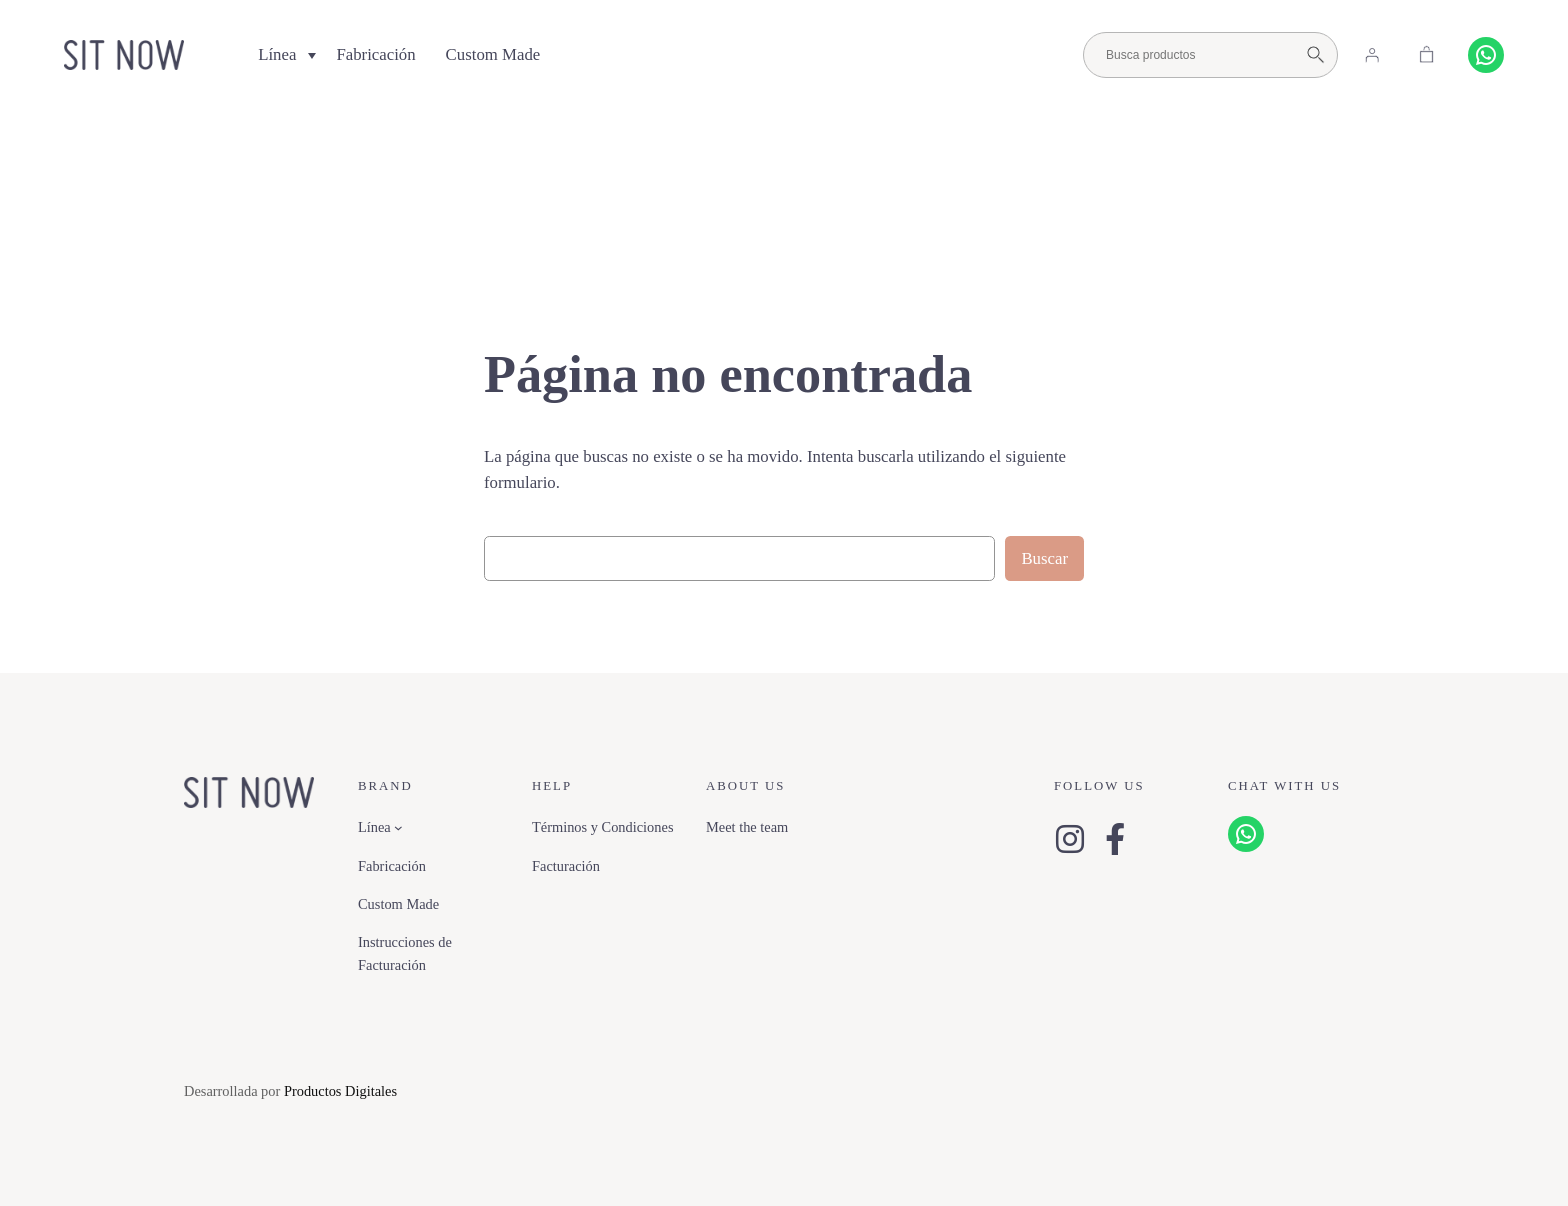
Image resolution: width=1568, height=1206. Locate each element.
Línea (277, 54)
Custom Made (493, 54)
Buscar (1044, 558)
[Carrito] (1427, 55)
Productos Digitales (340, 1091)
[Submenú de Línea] (398, 827)
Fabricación (375, 54)
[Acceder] (1372, 55)
